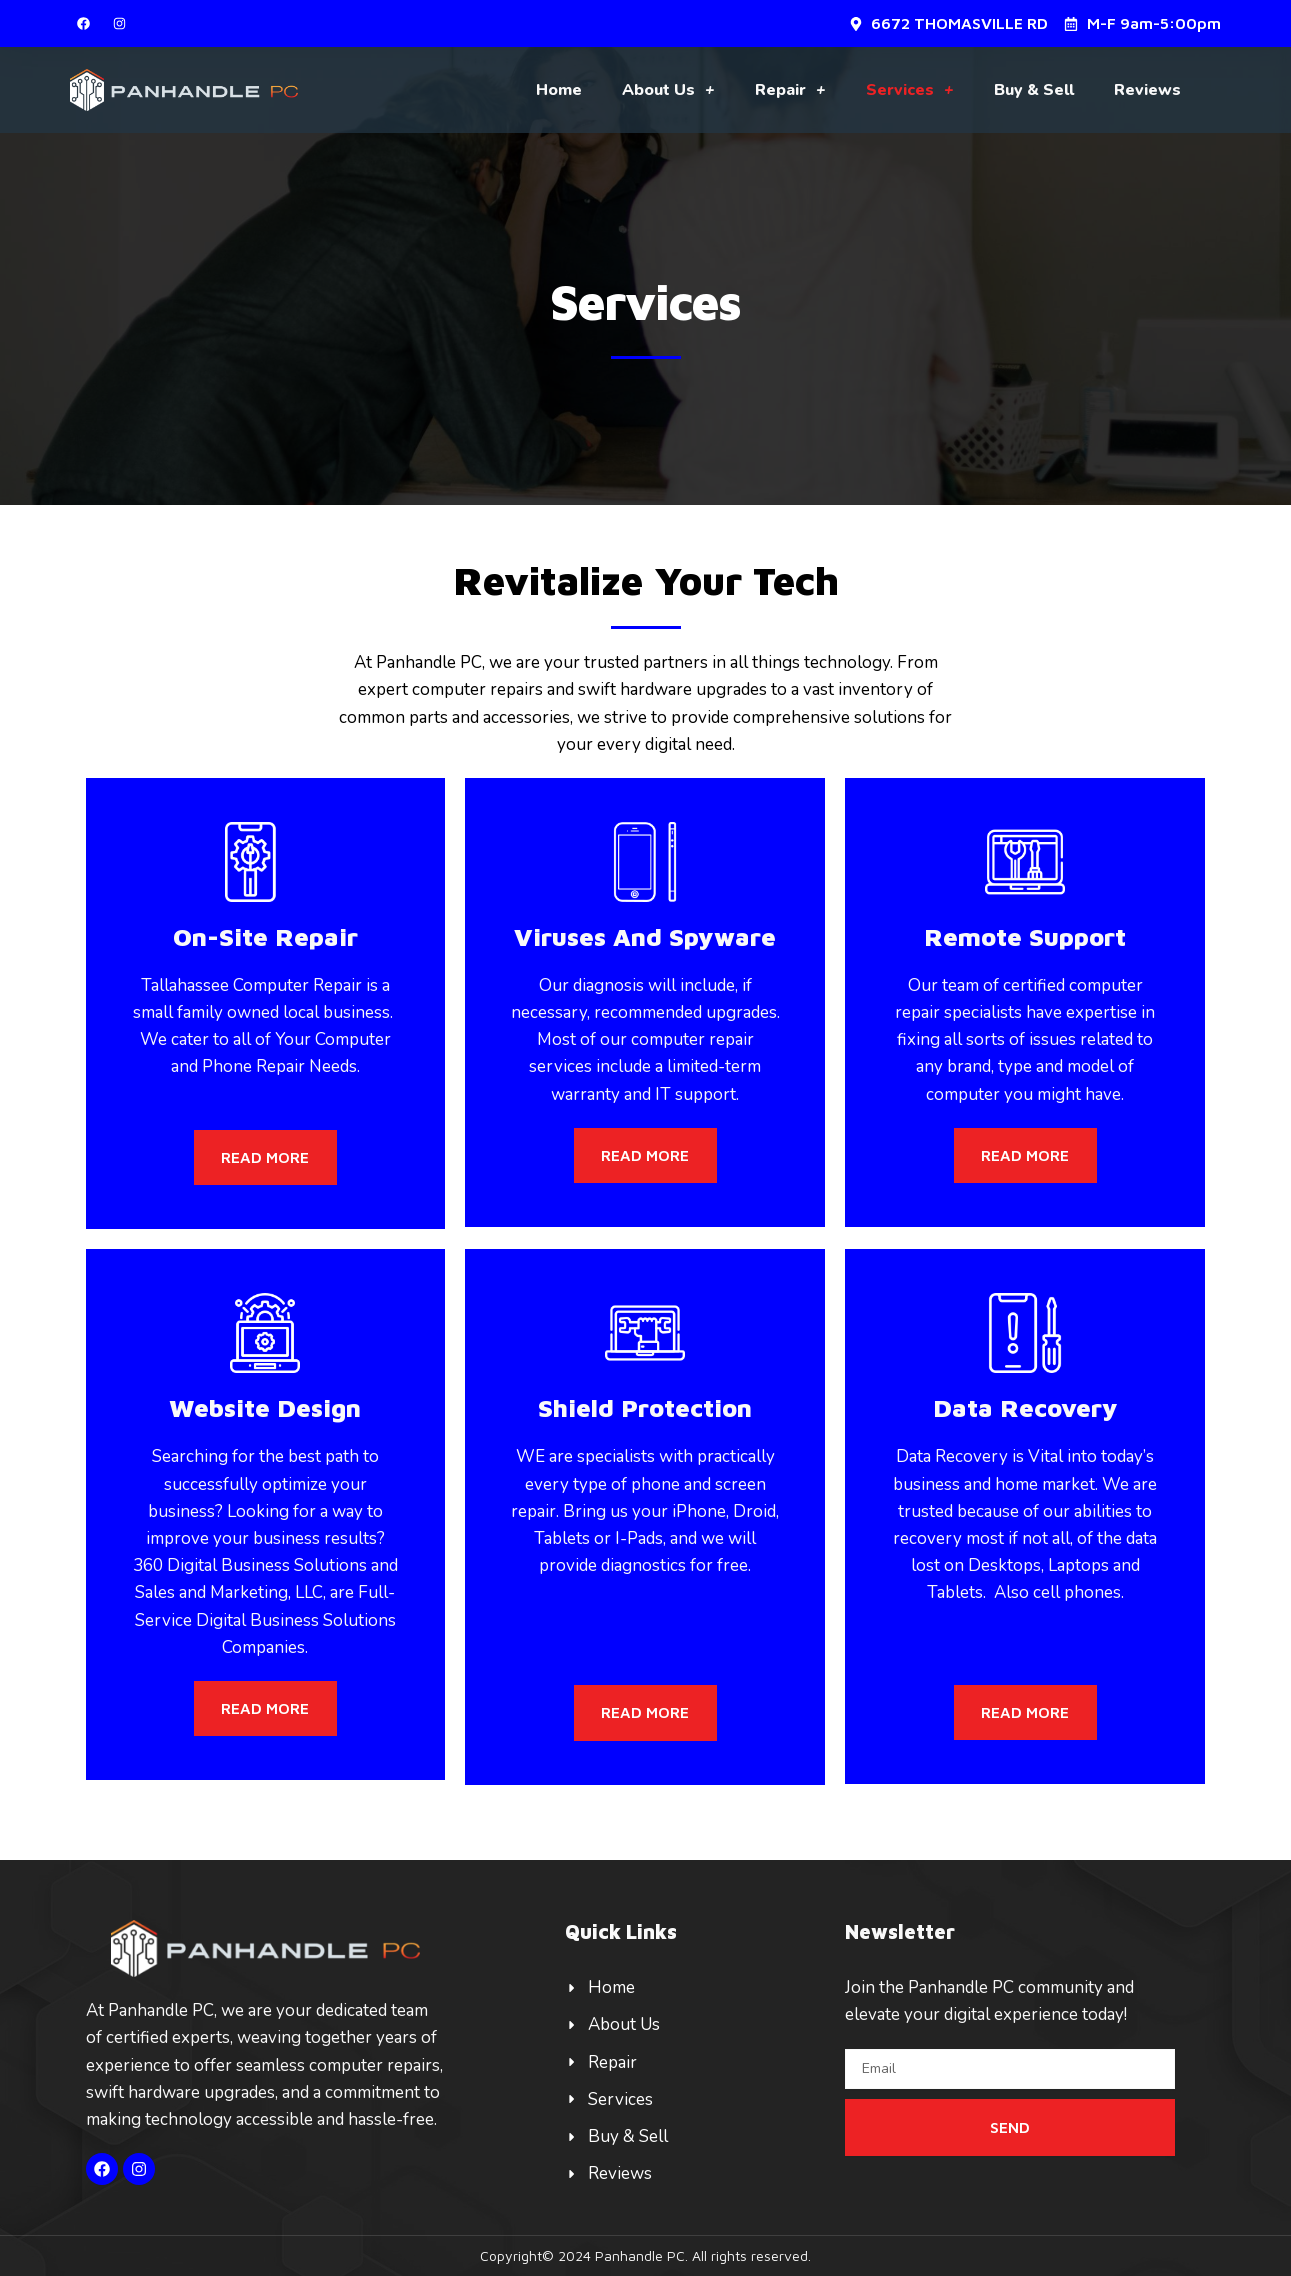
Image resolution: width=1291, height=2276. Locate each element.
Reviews (1147, 90)
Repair (790, 90)
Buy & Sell (1034, 90)
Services (910, 90)
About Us (668, 90)
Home (559, 90)
